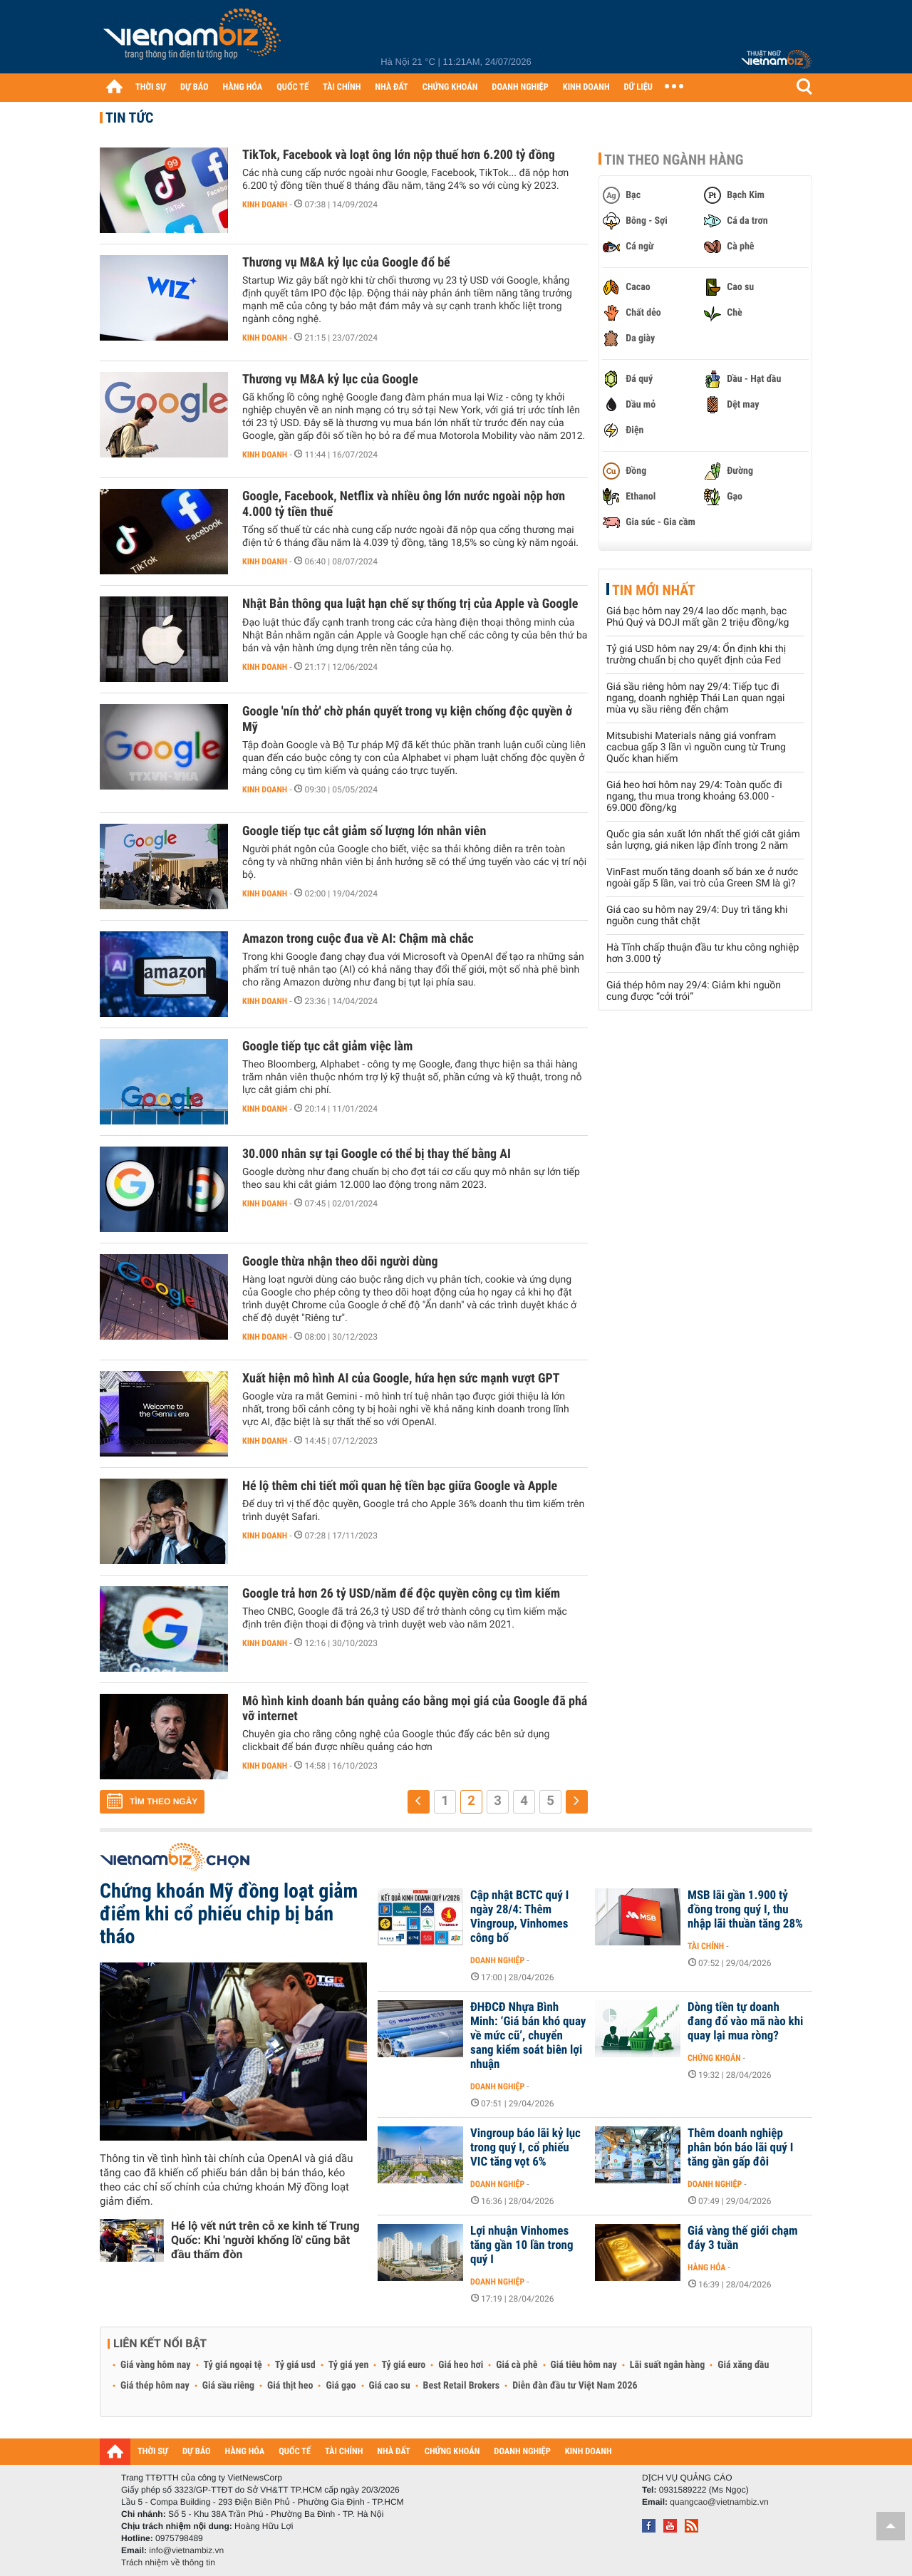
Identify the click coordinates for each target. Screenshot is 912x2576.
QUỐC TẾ (292, 87)
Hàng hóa (706, 2267)
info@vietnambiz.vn (186, 2550)
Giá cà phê (516, 2365)
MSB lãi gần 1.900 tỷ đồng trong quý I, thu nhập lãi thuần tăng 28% (745, 1909)
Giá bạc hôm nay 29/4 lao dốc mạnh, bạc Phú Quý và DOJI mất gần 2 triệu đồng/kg (697, 617)
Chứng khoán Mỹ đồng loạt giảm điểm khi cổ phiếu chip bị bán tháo (229, 1913)
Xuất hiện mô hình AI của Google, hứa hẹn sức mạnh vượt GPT (401, 1378)
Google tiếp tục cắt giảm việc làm (327, 1046)
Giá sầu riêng (228, 2386)
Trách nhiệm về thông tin (168, 2562)
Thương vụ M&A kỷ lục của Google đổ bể (346, 262)
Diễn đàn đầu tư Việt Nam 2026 (574, 2386)
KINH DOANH (586, 87)
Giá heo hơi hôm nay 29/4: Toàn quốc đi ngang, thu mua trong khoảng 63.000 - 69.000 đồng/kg (694, 797)
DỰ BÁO (194, 87)
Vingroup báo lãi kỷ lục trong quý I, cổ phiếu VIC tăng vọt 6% (525, 2147)
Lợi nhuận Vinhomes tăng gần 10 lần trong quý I (522, 2245)
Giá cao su (389, 2386)
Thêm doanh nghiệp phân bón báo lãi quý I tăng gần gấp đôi (740, 2147)
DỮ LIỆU (638, 87)
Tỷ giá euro (403, 2365)
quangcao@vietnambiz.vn (719, 2502)
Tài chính (706, 1946)
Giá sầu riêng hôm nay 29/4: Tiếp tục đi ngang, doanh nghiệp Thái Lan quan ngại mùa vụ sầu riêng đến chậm (695, 698)
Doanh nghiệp (497, 1960)
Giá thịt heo (290, 2386)
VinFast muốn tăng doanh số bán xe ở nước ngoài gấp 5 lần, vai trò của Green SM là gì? (702, 878)
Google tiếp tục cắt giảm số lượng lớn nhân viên (364, 831)
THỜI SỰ (150, 87)
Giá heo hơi (460, 2365)
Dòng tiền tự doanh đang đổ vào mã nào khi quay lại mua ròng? (745, 2021)
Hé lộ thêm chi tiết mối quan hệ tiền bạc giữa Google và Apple (399, 1486)
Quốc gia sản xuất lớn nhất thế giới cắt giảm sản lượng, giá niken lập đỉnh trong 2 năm (703, 840)
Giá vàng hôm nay (155, 2365)
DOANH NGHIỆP (520, 87)
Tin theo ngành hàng (674, 159)
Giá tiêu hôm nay (584, 2365)
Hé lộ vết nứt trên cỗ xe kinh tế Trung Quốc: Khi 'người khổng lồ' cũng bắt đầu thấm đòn (265, 2240)
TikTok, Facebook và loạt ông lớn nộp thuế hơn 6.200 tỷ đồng (398, 155)
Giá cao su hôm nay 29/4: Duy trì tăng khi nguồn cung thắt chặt (696, 915)
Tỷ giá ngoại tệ (233, 2365)
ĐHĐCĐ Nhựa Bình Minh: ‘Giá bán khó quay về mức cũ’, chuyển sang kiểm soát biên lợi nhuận (528, 2035)
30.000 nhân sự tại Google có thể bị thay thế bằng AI (376, 1154)
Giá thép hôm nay (155, 2386)
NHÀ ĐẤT (391, 87)
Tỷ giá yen (348, 2365)
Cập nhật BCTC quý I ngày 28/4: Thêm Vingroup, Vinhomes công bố (519, 1916)
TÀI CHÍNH (342, 87)
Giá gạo (341, 2386)
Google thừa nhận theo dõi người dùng (340, 1261)
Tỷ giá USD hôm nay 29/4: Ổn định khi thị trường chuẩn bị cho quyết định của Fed (696, 654)
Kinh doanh (264, 205)
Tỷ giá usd (295, 2365)
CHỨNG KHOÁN (450, 87)
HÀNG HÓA (243, 87)
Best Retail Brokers (461, 2386)
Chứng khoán (714, 2058)
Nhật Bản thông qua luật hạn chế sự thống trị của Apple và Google (410, 603)
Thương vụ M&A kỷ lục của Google (330, 379)
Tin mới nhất (653, 590)
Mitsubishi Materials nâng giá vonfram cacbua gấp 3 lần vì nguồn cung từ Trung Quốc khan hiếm (696, 747)
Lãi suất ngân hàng (667, 2365)
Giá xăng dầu (743, 2365)
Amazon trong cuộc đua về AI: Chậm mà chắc (358, 938)
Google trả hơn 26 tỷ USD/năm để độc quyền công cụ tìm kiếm (401, 1593)
